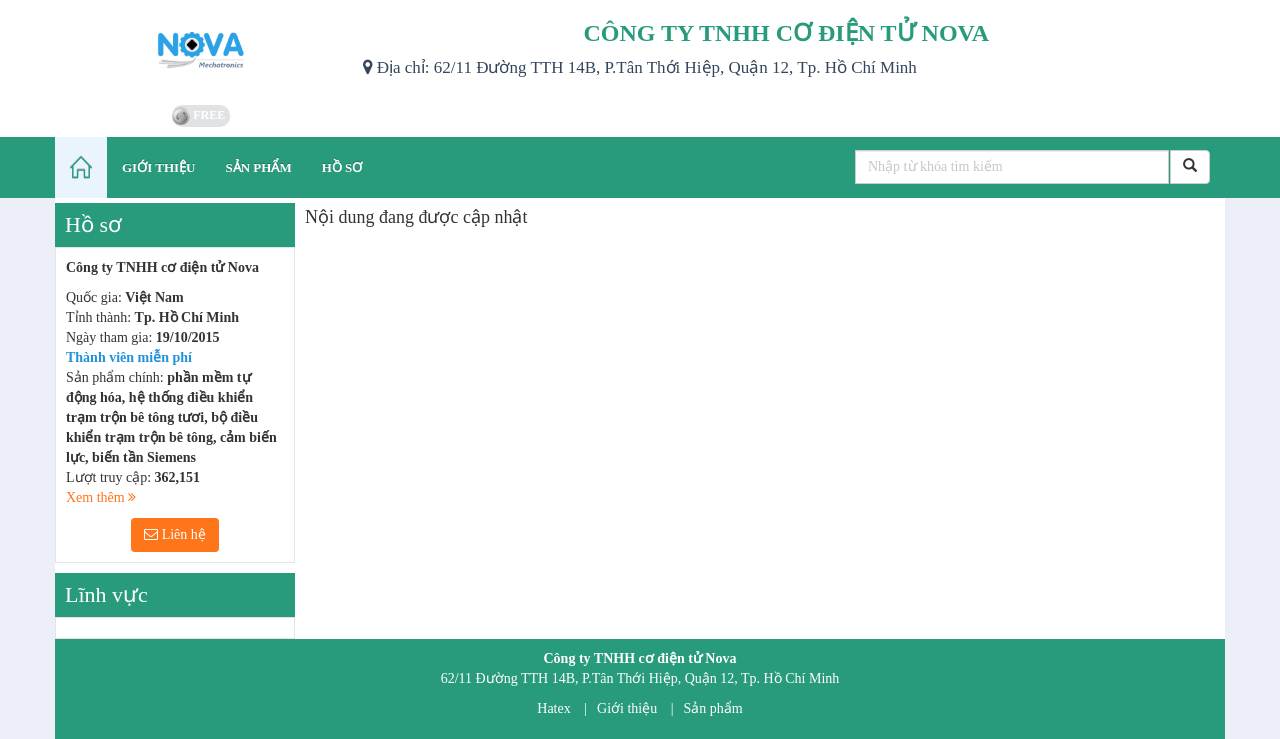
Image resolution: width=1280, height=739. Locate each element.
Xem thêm (101, 497)
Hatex (553, 708)
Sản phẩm (713, 708)
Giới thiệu (627, 708)
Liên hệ (175, 534)
